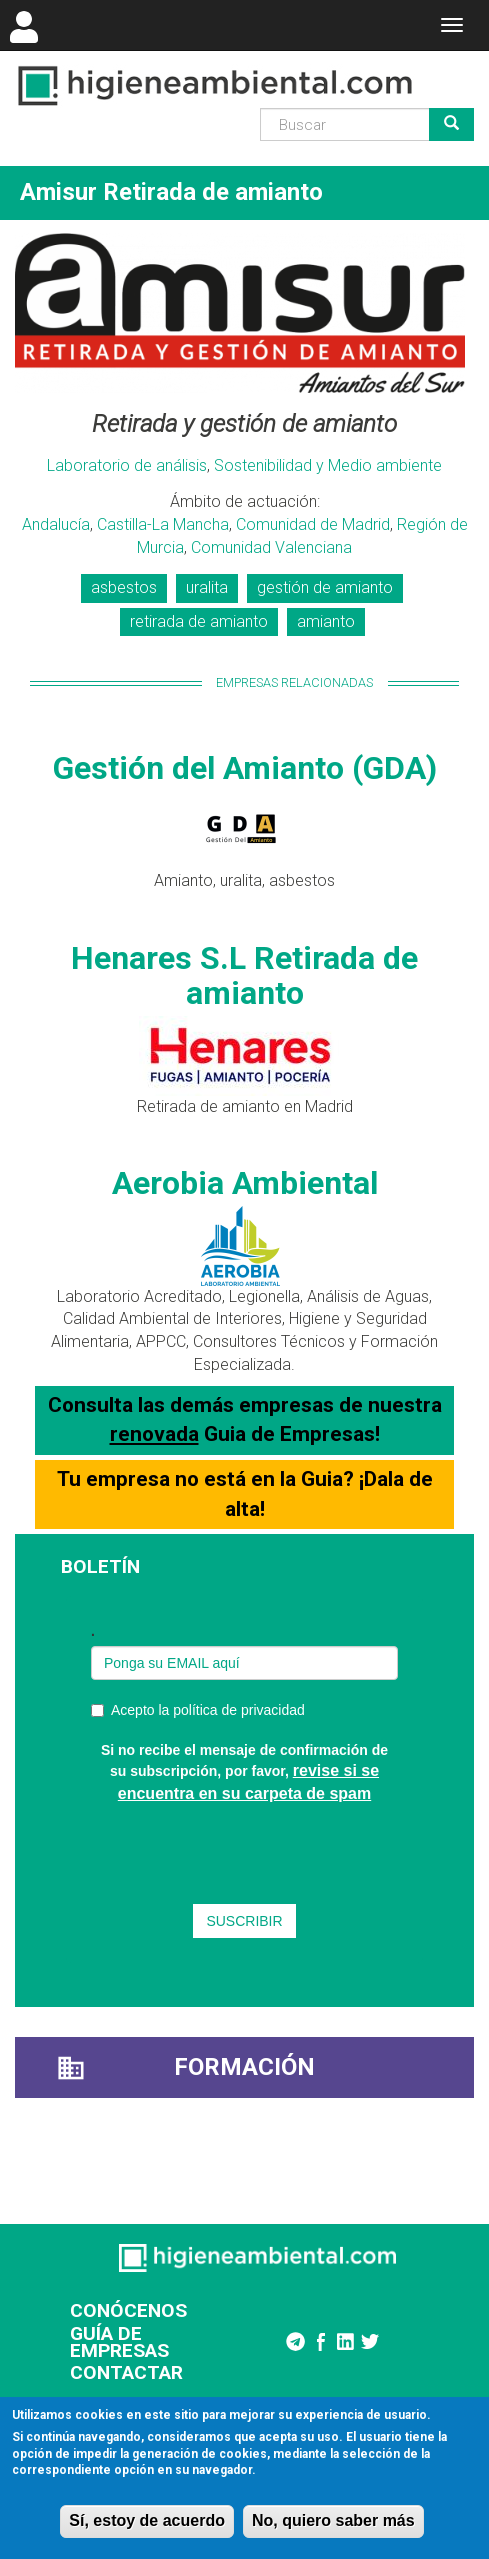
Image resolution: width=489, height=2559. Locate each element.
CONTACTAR (126, 2372)
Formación (244, 2067)
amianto (326, 621)
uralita (207, 587)
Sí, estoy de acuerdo (147, 2520)
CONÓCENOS (128, 2310)
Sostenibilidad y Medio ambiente (328, 465)
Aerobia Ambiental (245, 1183)
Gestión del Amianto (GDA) (245, 768)
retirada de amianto (199, 621)
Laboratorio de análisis (127, 465)
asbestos (124, 587)
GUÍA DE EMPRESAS (119, 2342)
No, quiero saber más (333, 2520)
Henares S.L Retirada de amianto (244, 975)
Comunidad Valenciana (271, 547)
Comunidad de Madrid (313, 524)
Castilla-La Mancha (163, 524)
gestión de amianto (325, 587)
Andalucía (56, 524)
